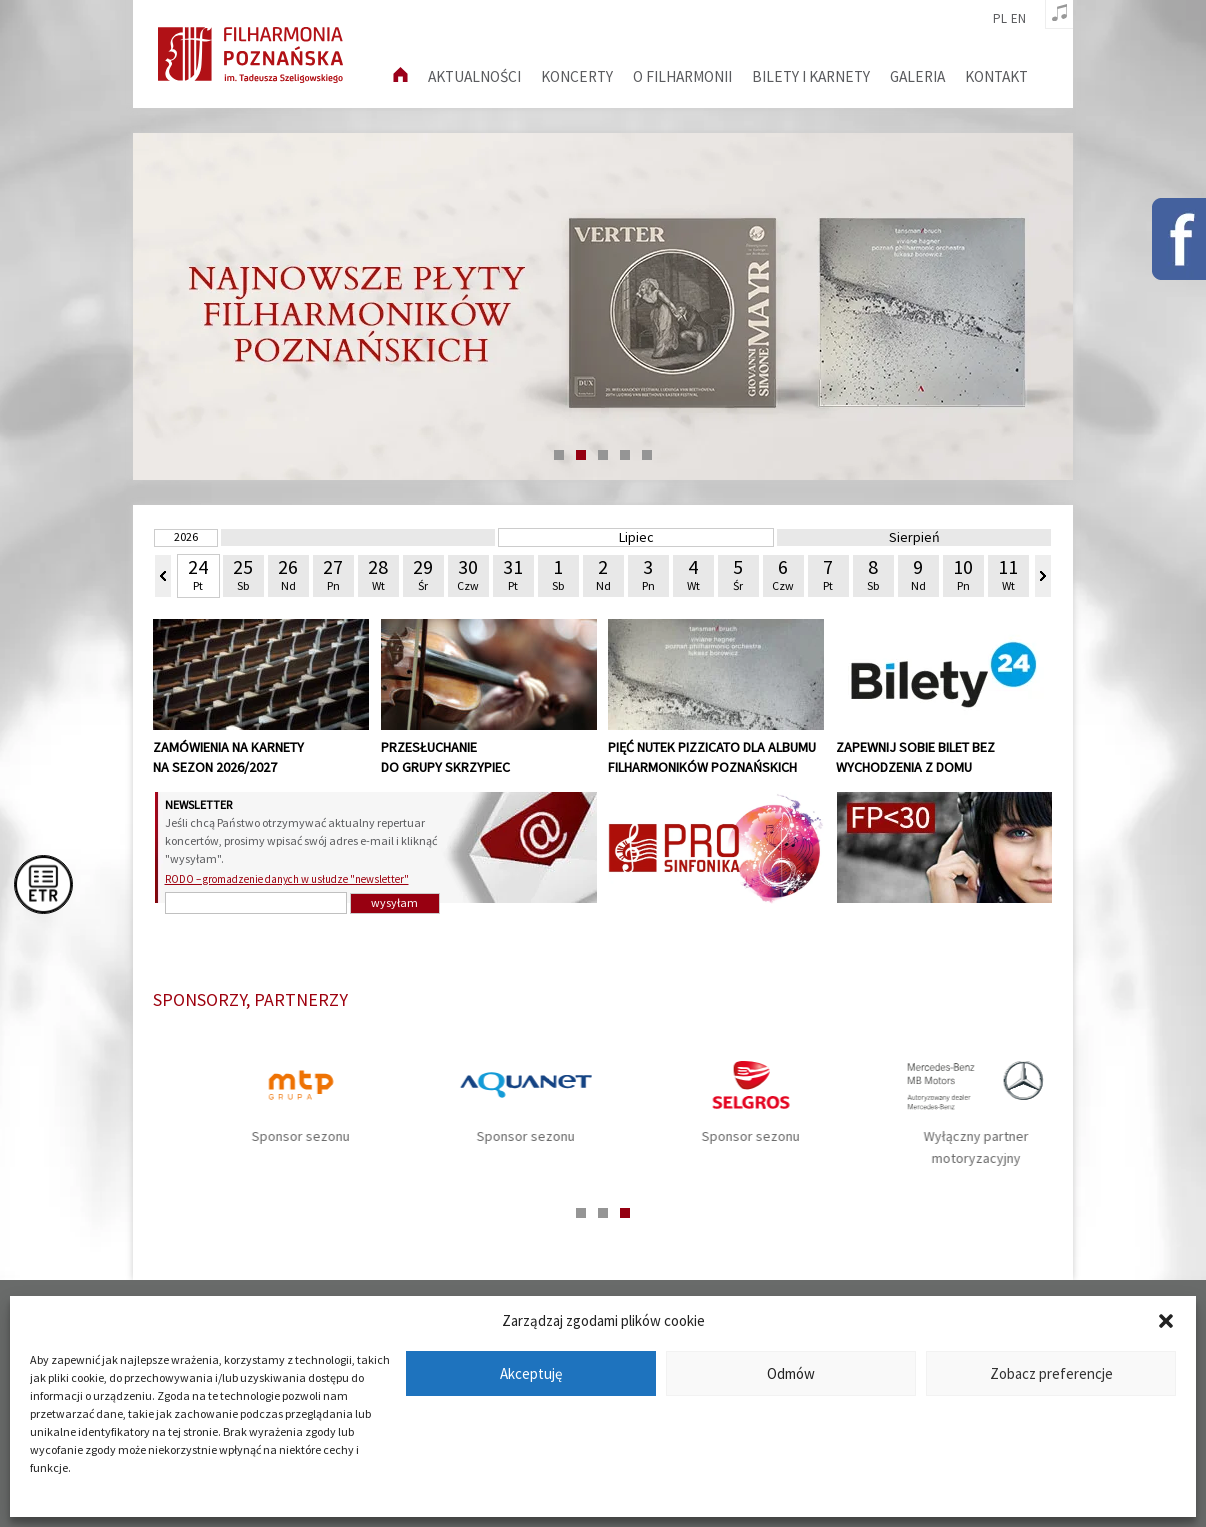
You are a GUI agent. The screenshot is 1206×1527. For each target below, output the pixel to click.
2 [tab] (581, 455)
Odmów (791, 1373)
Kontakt (996, 76)
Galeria (917, 76)
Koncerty (577, 76)
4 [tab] (625, 455)
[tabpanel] (603, 306)
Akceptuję (531, 1373)
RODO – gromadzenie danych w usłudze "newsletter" (287, 879)
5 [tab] (647, 455)
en (1018, 19)
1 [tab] (559, 455)
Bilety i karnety (811, 76)
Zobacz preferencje (1051, 1373)
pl (1000, 19)
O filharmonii (682, 76)
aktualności (474, 76)
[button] (1166, 1321)
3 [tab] (603, 455)
